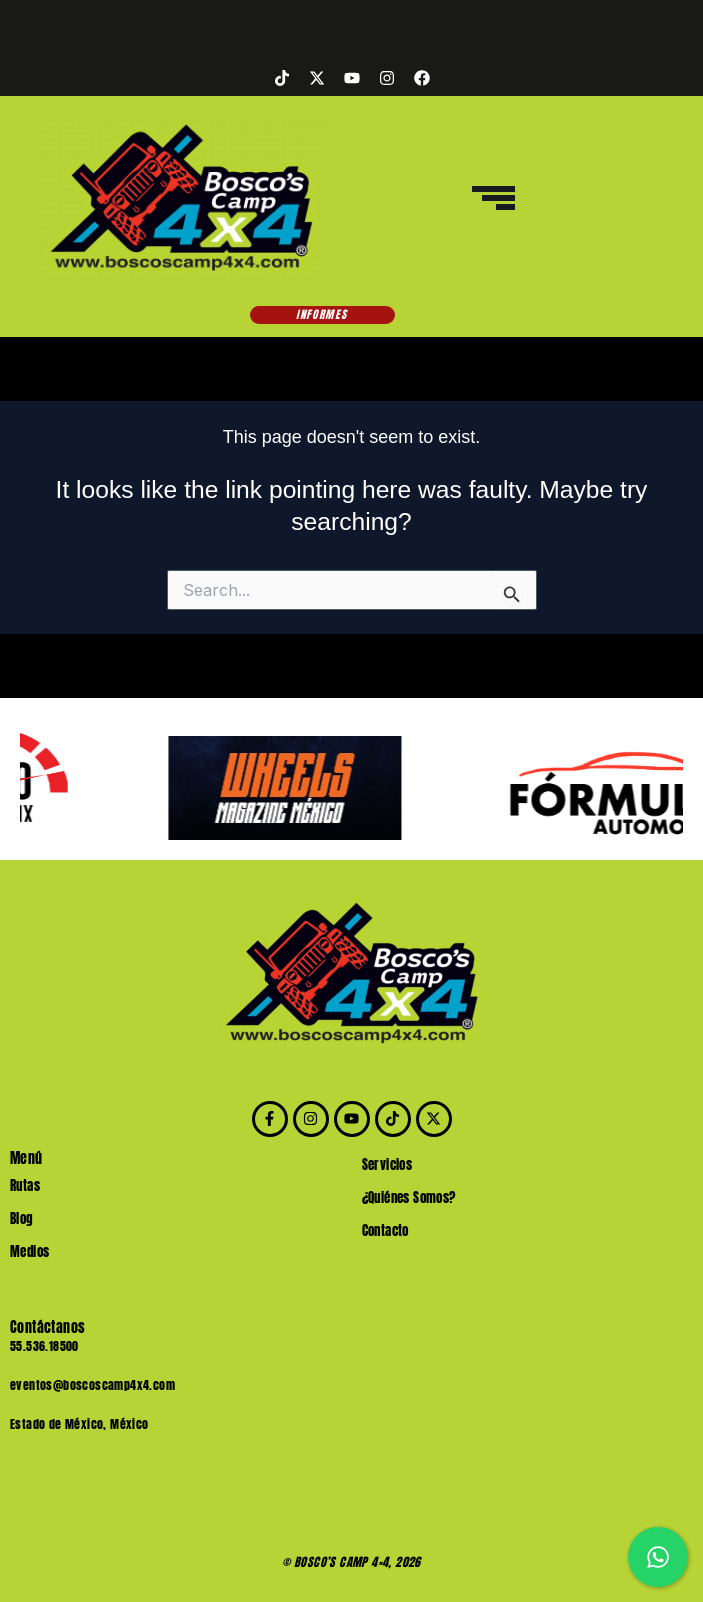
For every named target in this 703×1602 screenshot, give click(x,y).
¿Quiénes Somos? (409, 1197)
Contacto (385, 1230)
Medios (29, 1251)
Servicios (387, 1164)
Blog (22, 1218)
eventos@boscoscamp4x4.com (92, 1385)
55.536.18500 (44, 1346)
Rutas (25, 1185)
